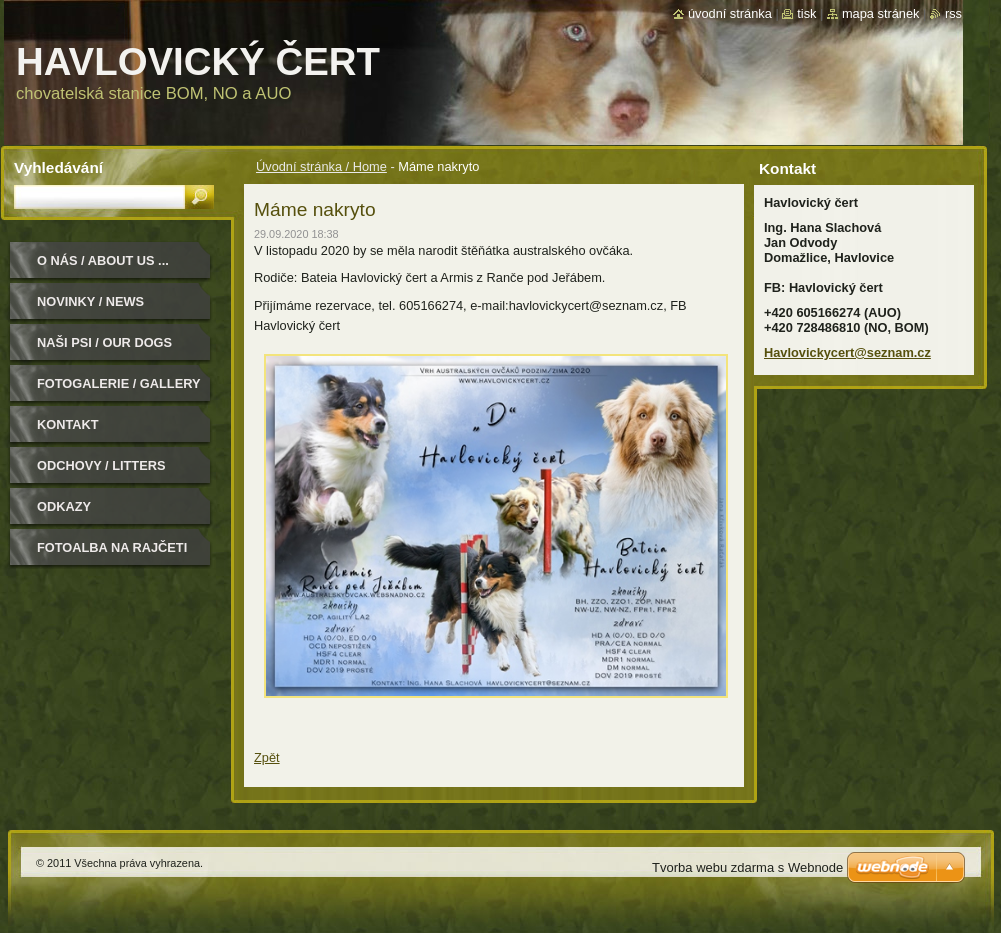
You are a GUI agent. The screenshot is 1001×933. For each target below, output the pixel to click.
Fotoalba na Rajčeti (112, 547)
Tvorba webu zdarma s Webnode (747, 867)
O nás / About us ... (103, 260)
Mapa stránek (881, 13)
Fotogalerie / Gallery (119, 383)
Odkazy (64, 506)
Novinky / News (90, 301)
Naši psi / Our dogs (104, 342)
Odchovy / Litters (101, 465)
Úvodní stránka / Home (321, 166)
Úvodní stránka (730, 13)
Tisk (806, 13)
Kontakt (68, 424)
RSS (953, 13)
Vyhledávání (58, 167)
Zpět (267, 757)
